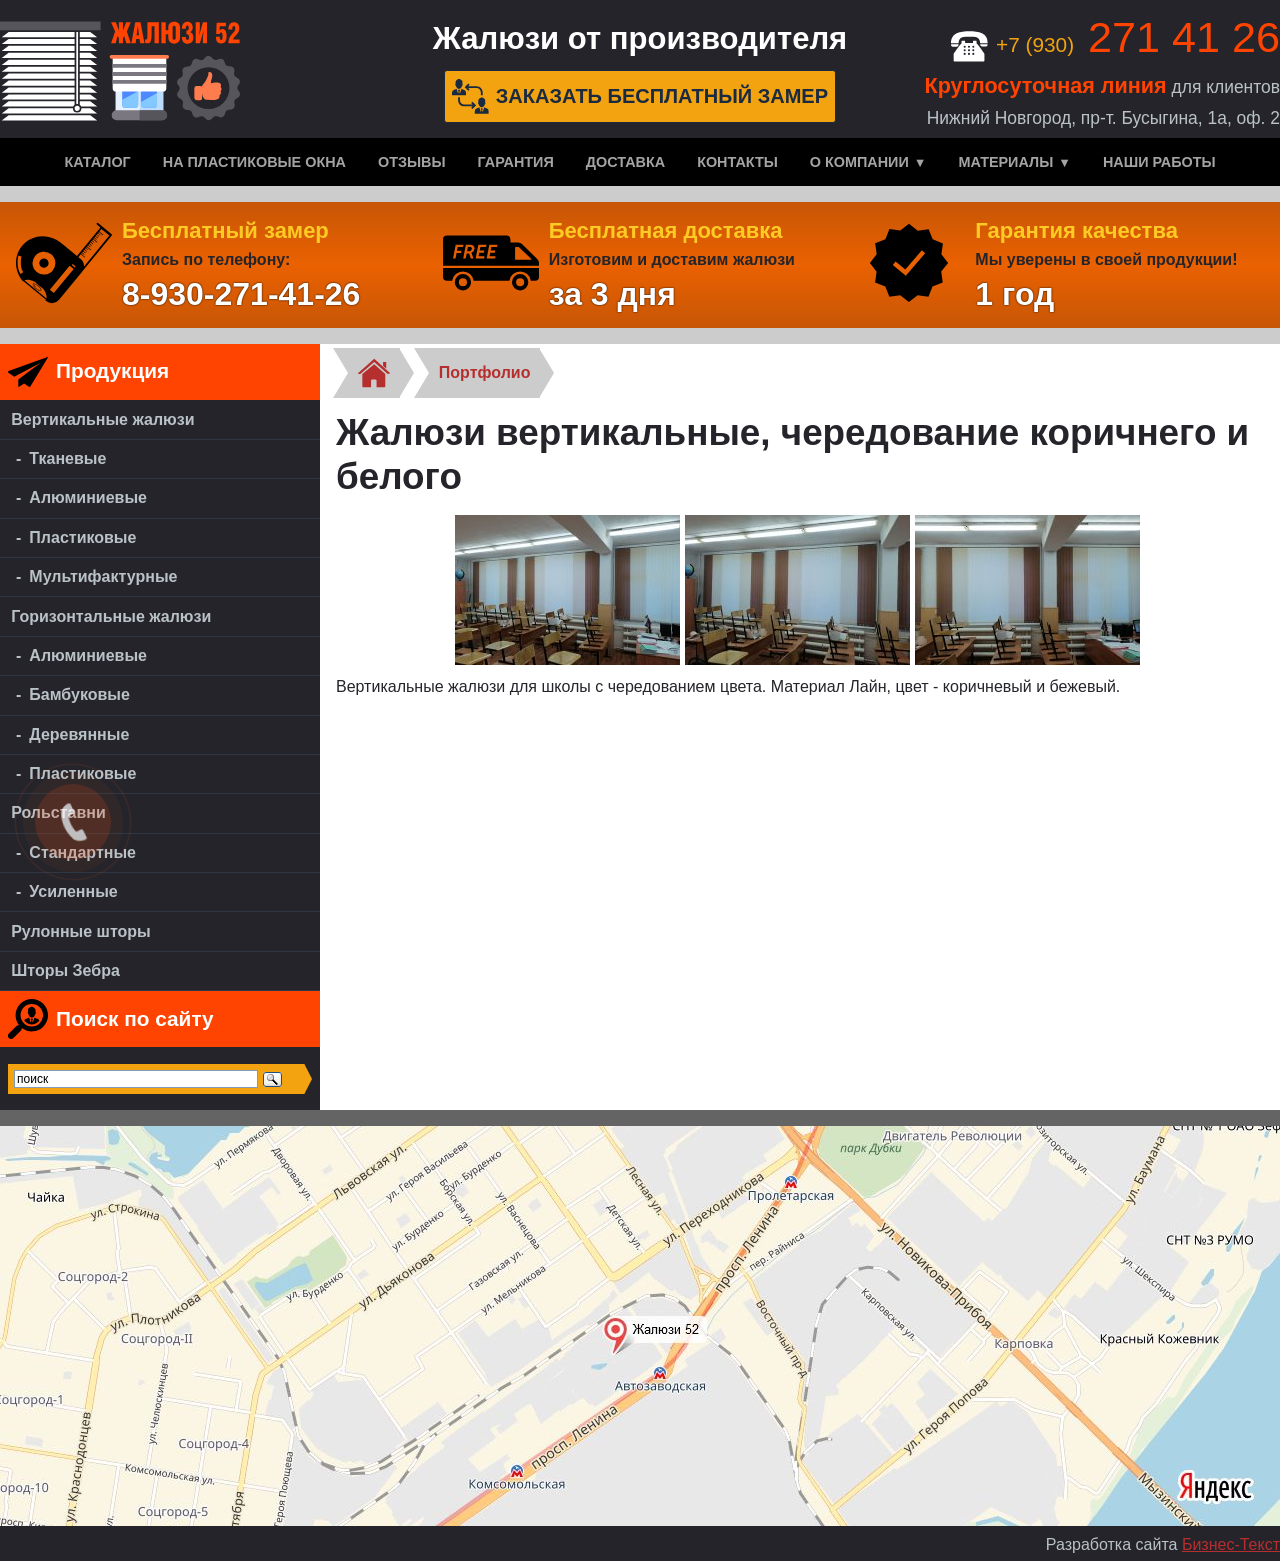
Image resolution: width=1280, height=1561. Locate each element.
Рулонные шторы (81, 931)
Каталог (97, 162)
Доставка (625, 162)
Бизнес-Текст (1231, 1544)
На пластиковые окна (254, 162)
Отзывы (412, 162)
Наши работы (1159, 162)
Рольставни (58, 812)
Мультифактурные (103, 576)
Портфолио (485, 372)
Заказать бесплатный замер (640, 96)
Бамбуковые (79, 694)
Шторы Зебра (65, 970)
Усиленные (73, 891)
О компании (859, 162)
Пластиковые (82, 537)
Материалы (1005, 162)
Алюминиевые (88, 497)
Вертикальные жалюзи (102, 419)
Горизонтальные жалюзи (111, 616)
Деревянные (79, 734)
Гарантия (516, 162)
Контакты (737, 162)
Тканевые (67, 458)
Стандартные (82, 852)
